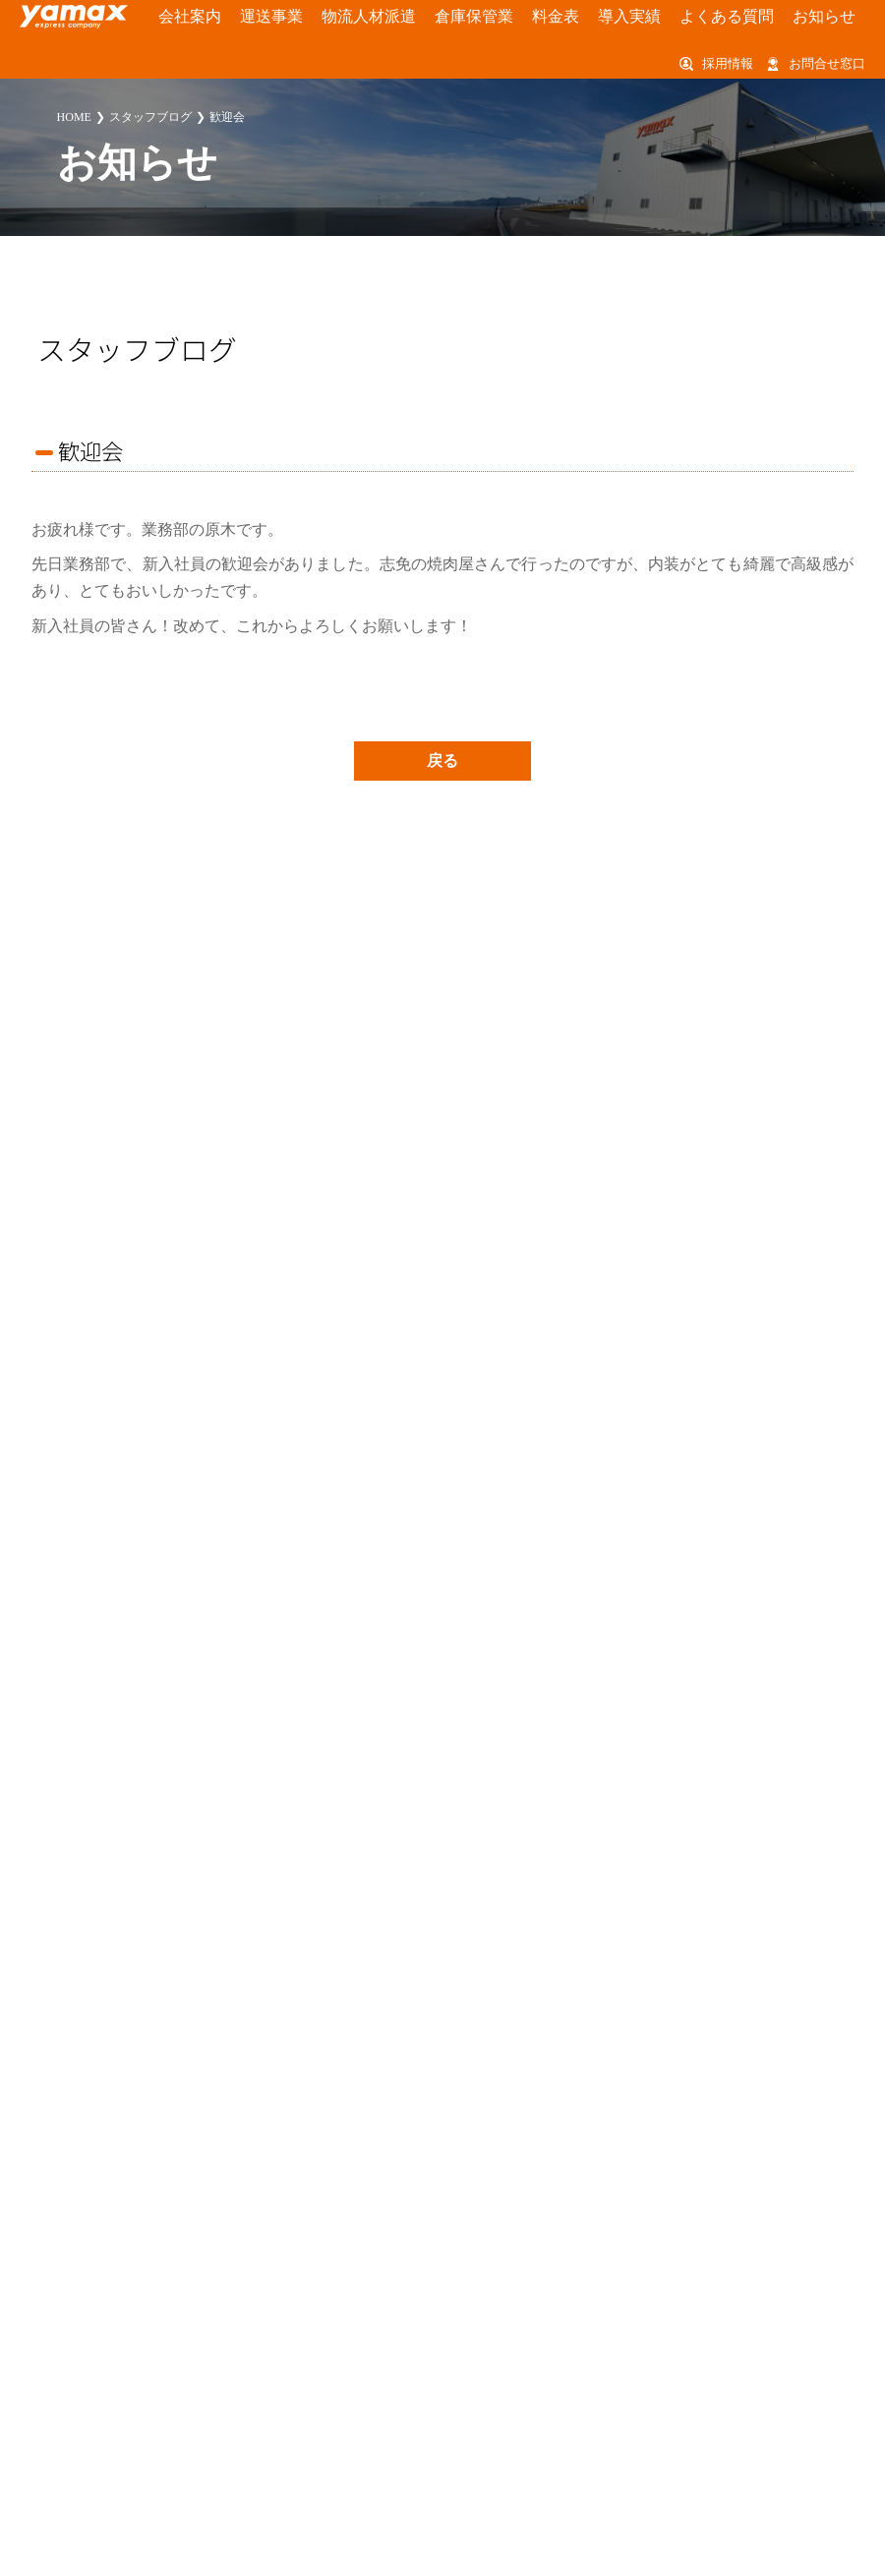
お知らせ (694, 18)
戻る (442, 760)
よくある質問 (614, 18)
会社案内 (175, 18)
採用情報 (727, 65)
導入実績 (534, 18)
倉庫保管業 (408, 18)
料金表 (474, 18)
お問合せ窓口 (827, 65)
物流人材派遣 (321, 18)
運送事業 (241, 18)
